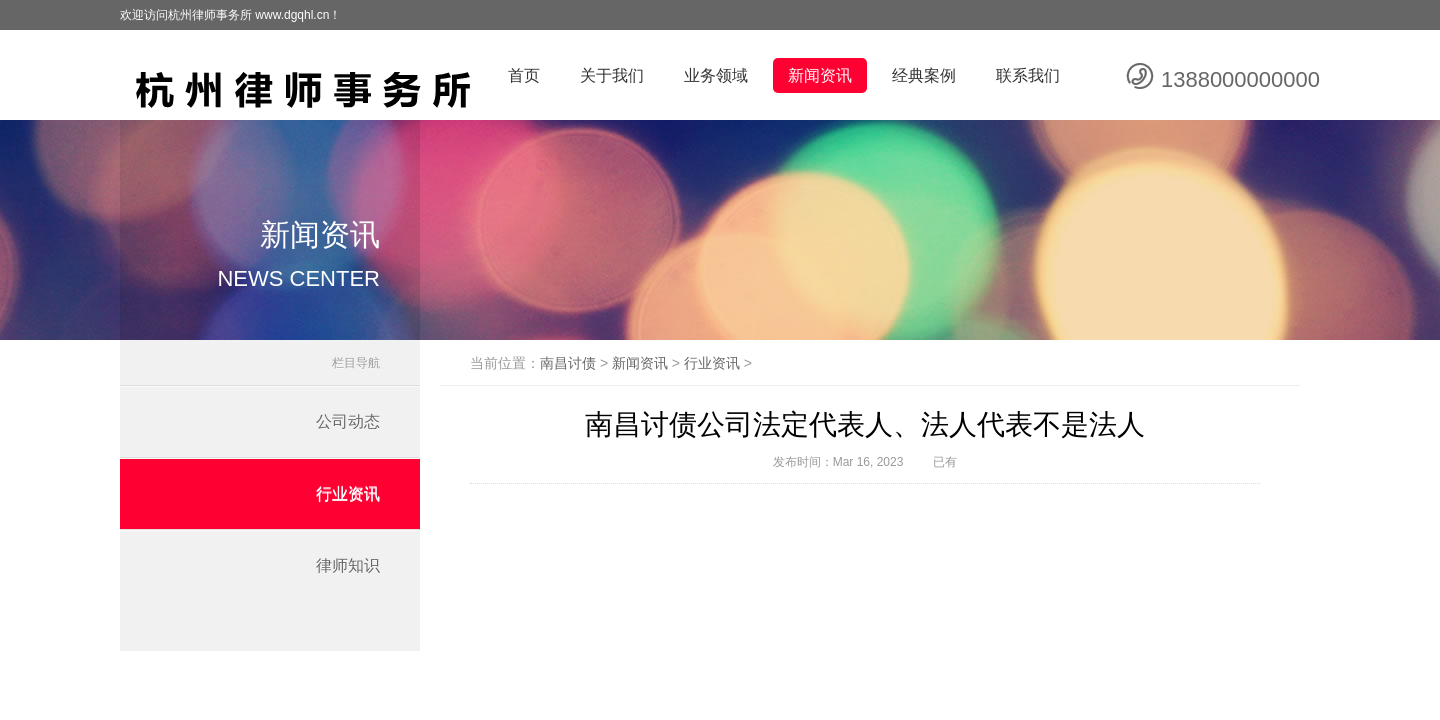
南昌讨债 (568, 363)
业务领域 (716, 75)
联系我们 (1028, 75)
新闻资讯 (820, 75)
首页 (524, 75)
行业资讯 (348, 493)
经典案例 (924, 75)
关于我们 (612, 75)
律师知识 (348, 565)
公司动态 (348, 421)
